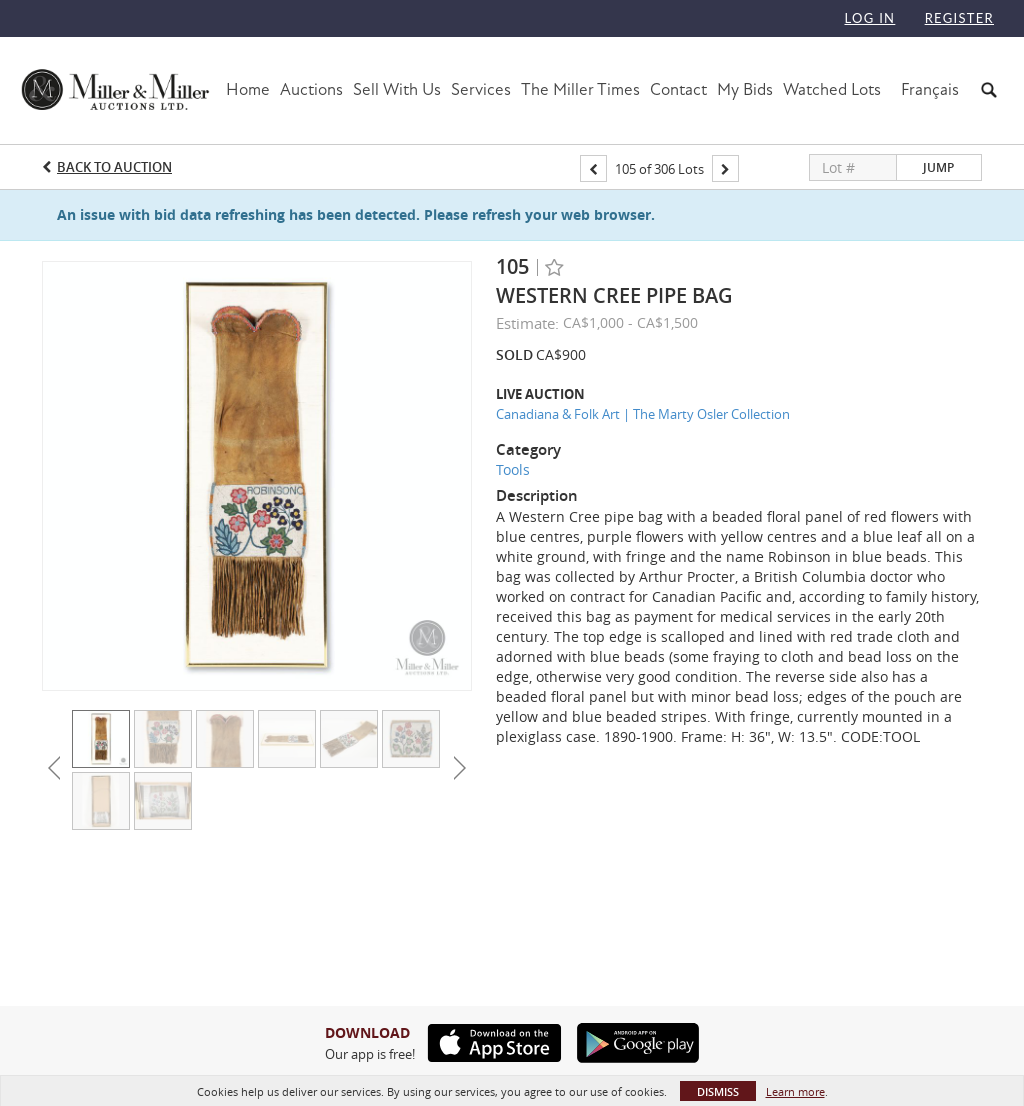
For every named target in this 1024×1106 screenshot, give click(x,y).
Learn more (795, 1091)
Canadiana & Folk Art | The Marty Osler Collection (643, 414)
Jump (938, 167)
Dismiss (718, 1091)
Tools (513, 469)
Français (930, 89)
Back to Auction (114, 167)
